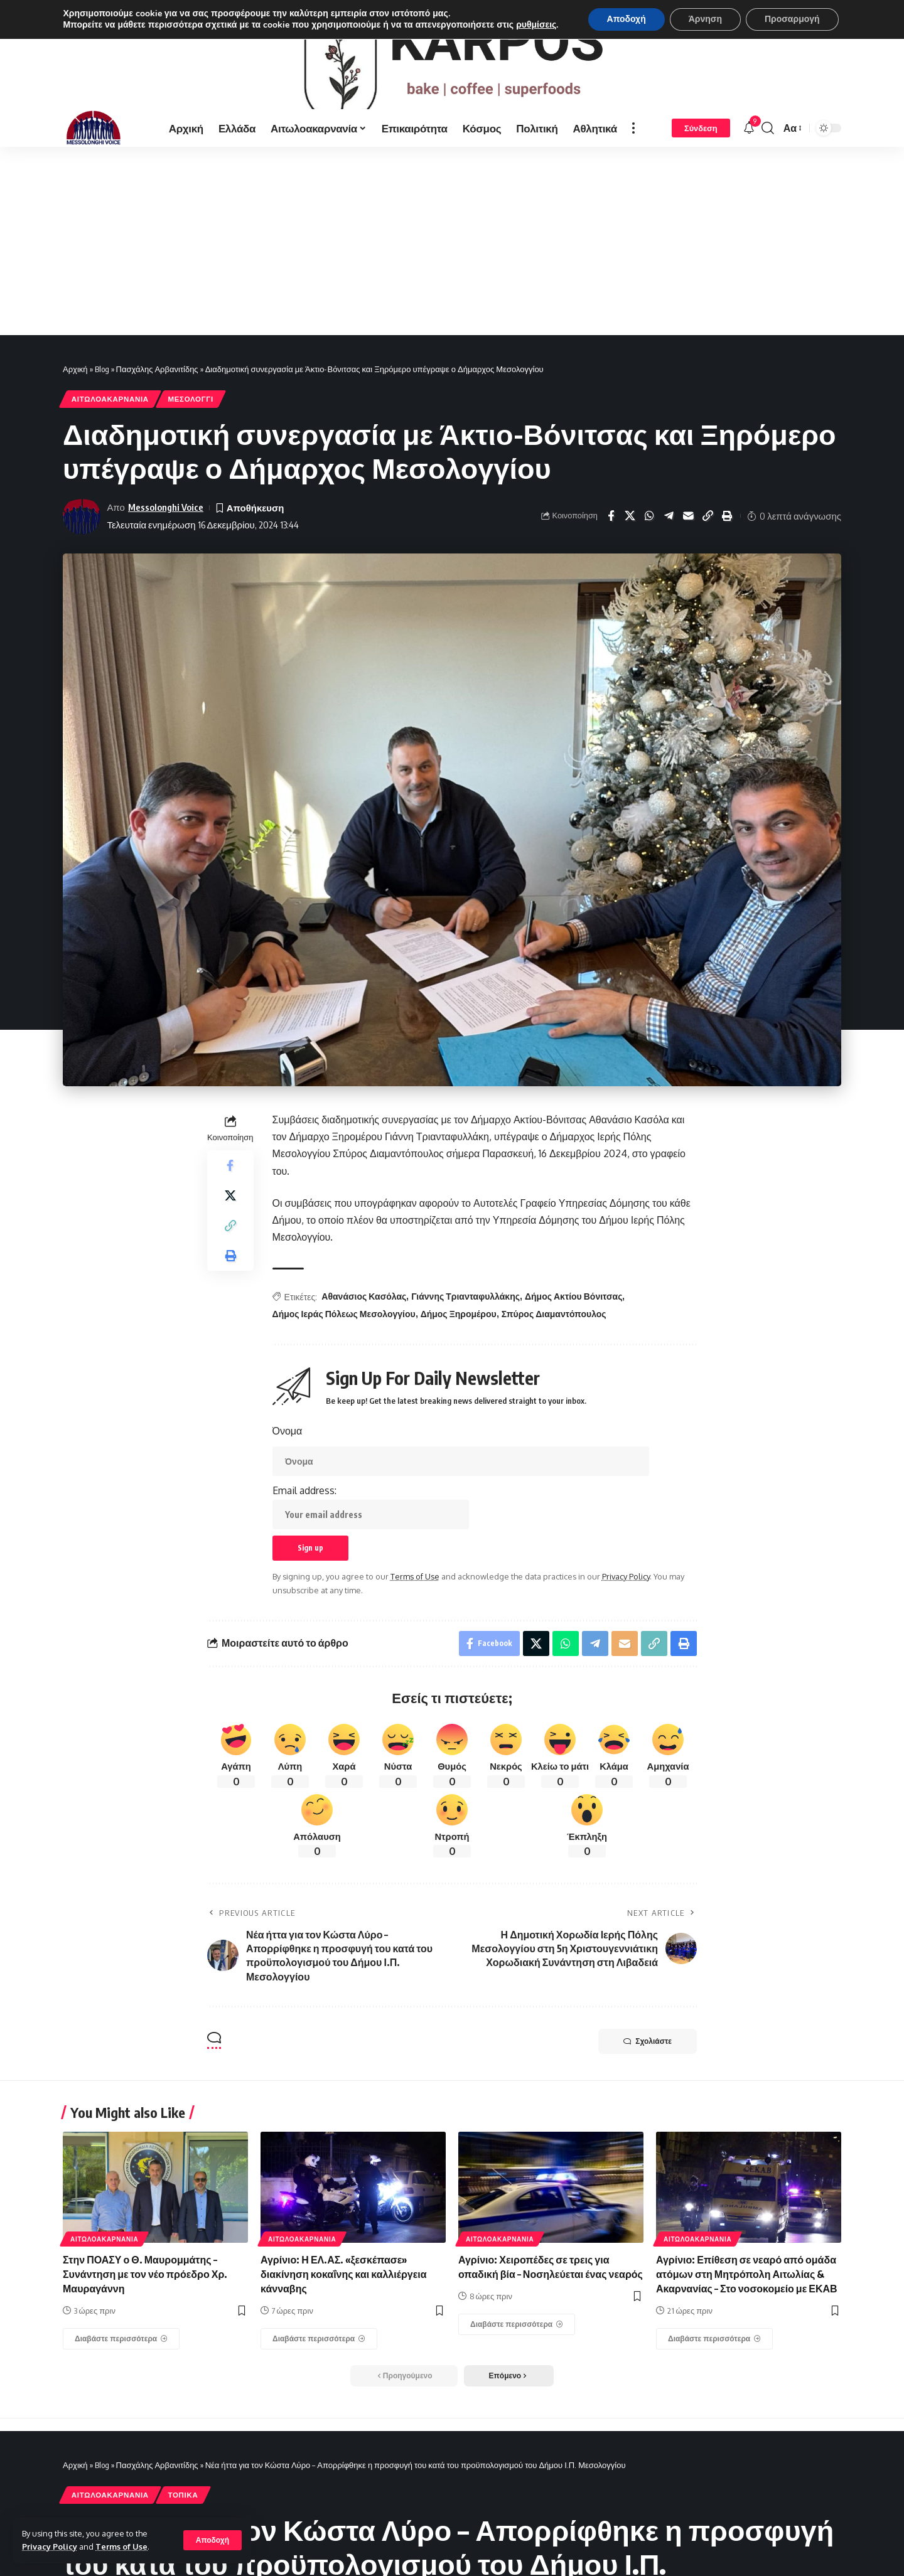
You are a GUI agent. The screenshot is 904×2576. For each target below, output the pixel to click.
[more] (633, 147)
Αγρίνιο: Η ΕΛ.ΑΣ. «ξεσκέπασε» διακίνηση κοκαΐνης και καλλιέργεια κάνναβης (344, 2293)
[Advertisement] (452, 260)
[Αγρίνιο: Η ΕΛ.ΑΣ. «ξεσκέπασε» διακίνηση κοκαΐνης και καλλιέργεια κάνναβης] (319, 2357)
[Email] (688, 535)
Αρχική (75, 388)
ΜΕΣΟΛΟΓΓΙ (190, 417)
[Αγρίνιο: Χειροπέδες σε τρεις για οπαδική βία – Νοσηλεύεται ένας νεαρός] (516, 2343)
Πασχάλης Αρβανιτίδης (157, 388)
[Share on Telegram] (669, 535)
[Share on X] (630, 535)
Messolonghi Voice (165, 526)
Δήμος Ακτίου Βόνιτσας (573, 1315)
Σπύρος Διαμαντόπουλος (554, 1332)
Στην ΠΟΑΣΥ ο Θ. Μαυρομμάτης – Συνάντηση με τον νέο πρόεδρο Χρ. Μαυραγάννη (145, 2293)
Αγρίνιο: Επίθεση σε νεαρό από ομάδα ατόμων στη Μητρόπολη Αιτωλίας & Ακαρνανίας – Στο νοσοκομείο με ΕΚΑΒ (746, 2293)
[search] (767, 147)
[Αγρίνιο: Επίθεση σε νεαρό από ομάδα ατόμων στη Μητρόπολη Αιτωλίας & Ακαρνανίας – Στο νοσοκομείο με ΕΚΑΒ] (714, 2357)
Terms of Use (121, 2546)
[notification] (749, 147)
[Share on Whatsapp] (650, 535)
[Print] (727, 535)
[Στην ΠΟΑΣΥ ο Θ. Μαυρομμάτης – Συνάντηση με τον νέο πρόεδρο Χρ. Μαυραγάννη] (121, 2357)
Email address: (370, 1525)
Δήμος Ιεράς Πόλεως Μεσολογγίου (344, 1332)
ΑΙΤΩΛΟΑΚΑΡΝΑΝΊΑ (110, 417)
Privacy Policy (49, 2546)
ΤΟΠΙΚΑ (183, 2513)
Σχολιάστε (647, 2060)
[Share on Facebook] (611, 535)
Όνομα (287, 1449)
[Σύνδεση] (701, 146)
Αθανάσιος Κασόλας (363, 1315)
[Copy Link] (708, 535)
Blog (102, 388)
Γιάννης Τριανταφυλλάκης (465, 1315)
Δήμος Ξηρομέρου (459, 1332)
